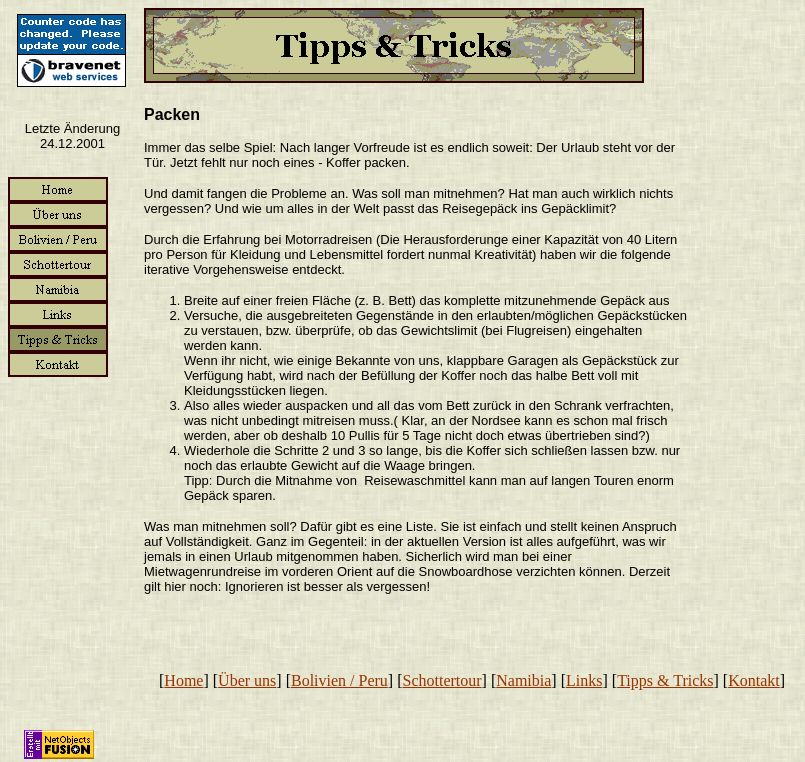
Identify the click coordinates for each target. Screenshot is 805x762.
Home (183, 680)
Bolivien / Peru (339, 680)
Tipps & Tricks (665, 680)
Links (584, 680)
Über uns (247, 680)
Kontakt (754, 680)
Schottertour (442, 680)
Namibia (523, 680)
